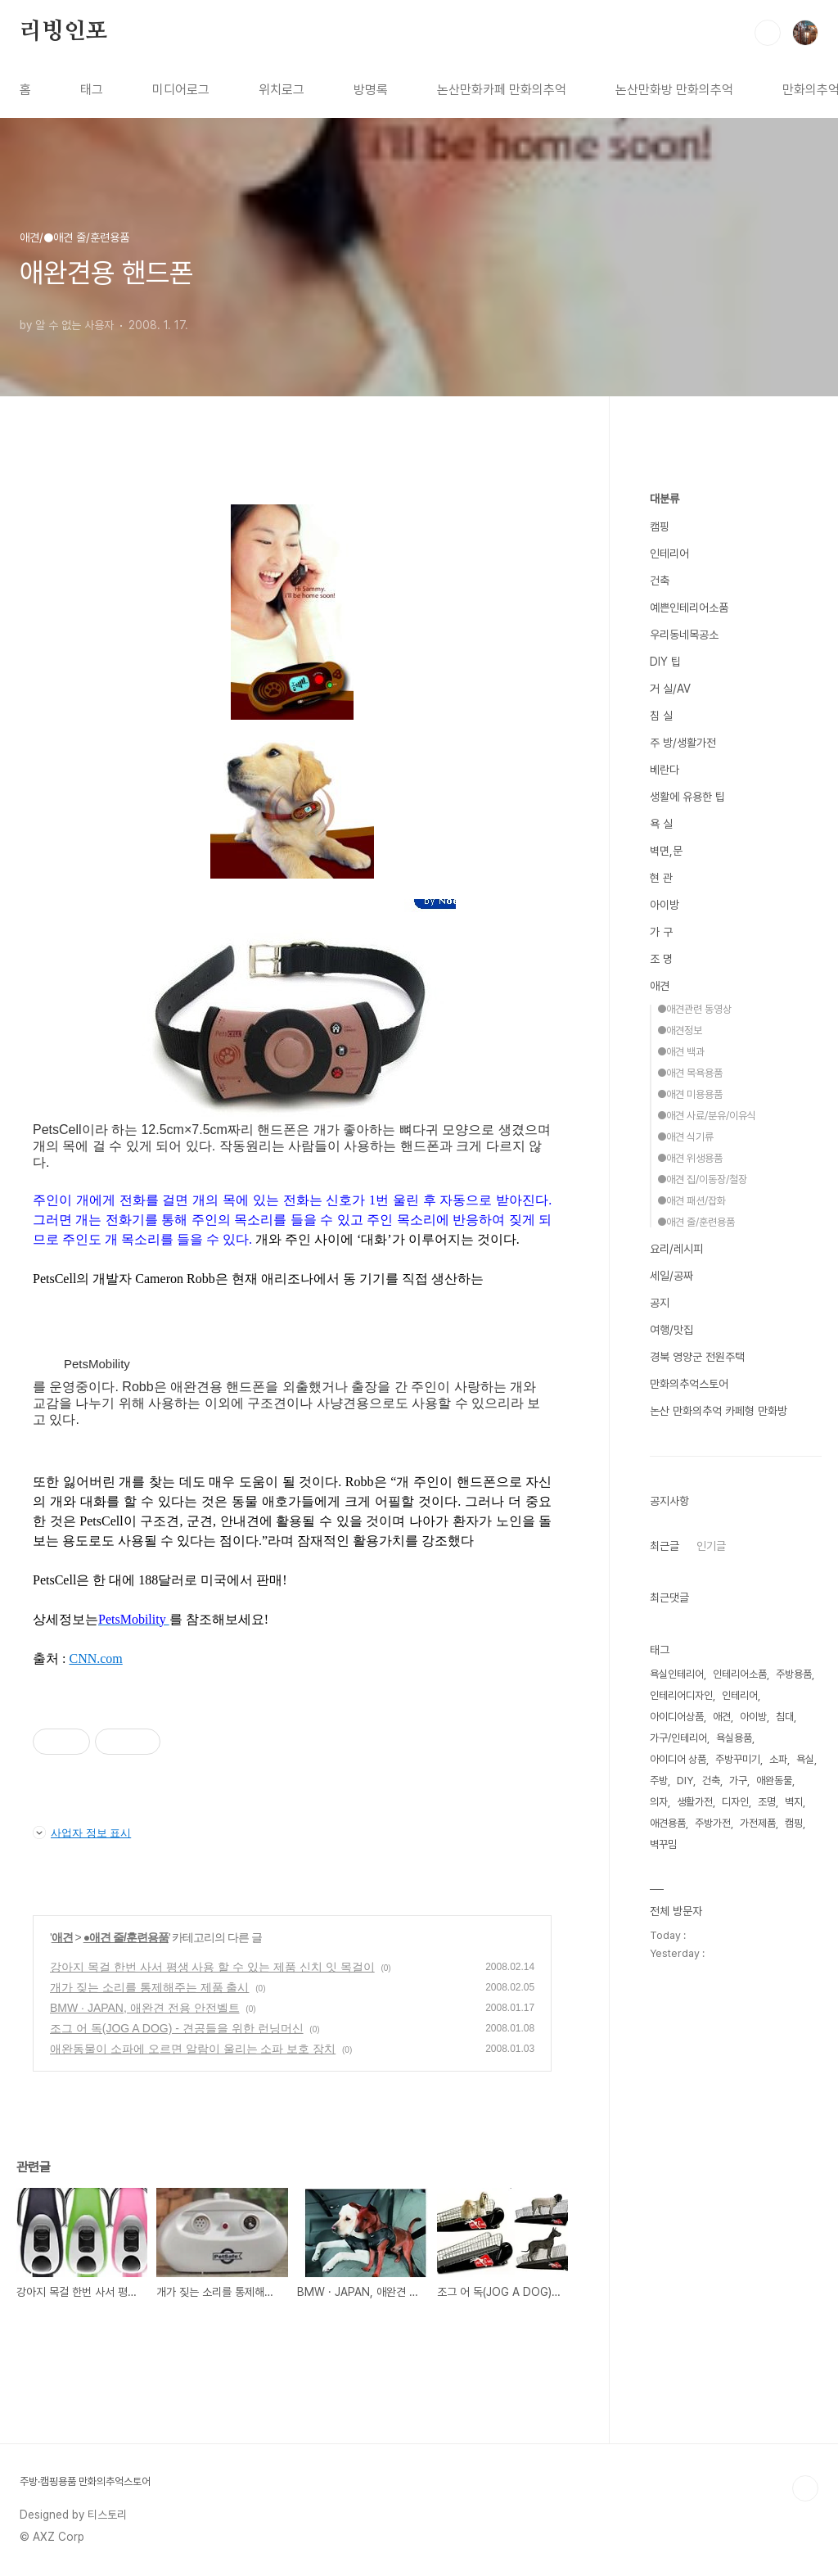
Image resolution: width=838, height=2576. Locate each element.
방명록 (371, 89)
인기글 (711, 1545)
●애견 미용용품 (690, 1094)
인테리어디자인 (681, 1695)
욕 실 (661, 823)
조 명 (661, 958)
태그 (91, 89)
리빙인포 (63, 31)
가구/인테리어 (678, 1738)
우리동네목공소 (684, 634)
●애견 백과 (681, 1052)
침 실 (661, 715)
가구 (738, 1780)
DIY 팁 (665, 661)
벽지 (794, 1802)
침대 (785, 1717)
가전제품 (758, 1823)
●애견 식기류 (685, 1137)
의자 (659, 1802)
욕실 (805, 1759)
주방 (659, 1780)
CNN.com (95, 1658)
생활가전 (695, 1802)
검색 (767, 32)
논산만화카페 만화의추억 (501, 89)
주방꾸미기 (737, 1759)
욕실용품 (734, 1738)
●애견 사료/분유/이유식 (706, 1115)
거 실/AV (670, 688)
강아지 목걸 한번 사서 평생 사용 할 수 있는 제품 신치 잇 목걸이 (212, 1966)
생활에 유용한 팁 (687, 796)
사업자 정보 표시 (82, 1832)
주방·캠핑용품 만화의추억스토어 (85, 2481)
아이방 (664, 904)
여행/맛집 (671, 1329)
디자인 (735, 1802)
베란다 (664, 769)
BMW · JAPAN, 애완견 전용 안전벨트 (145, 2007)
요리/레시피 (676, 1248)
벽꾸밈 (663, 1844)
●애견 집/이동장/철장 (702, 1179)
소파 (778, 1759)
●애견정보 (679, 1030)
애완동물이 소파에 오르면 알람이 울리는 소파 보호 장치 (193, 2048)
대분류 (664, 498)
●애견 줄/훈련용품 (126, 1937)
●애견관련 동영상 (694, 1009)
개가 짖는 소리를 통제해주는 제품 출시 (149, 1987)
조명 (767, 1802)
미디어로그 (181, 89)
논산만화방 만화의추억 (674, 89)
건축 (659, 580)
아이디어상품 (677, 1717)
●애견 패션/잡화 (691, 1201)
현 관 (661, 877)
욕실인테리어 (677, 1674)
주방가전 (713, 1823)
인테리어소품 (740, 1674)
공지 (659, 1302)
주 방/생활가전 (683, 742)
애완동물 (774, 1780)
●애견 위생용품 (690, 1158)
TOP (805, 2488)
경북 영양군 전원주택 (697, 1356)
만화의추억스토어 (689, 1383)
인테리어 (669, 553)
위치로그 (281, 89)
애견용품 (668, 1823)
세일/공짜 (671, 1275)
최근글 (664, 1545)
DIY (685, 1780)
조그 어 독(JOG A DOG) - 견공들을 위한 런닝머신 (177, 2028)
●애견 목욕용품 (690, 1073)
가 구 (661, 931)
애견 (62, 1937)
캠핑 (659, 526)
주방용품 (794, 1674)
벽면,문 (666, 850)
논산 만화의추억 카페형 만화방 (718, 1410)
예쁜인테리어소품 (689, 607)
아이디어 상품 (678, 1759)
